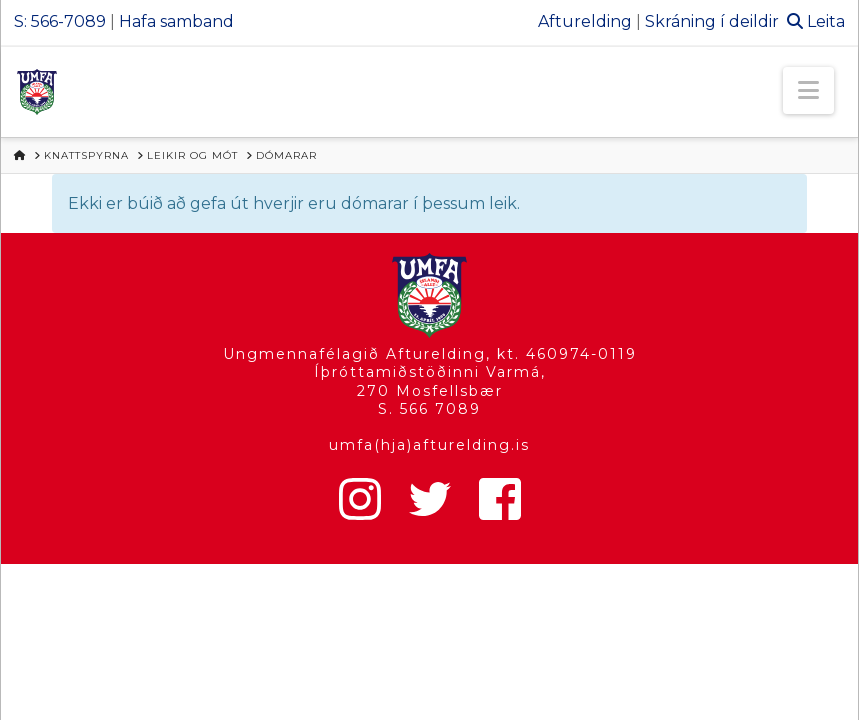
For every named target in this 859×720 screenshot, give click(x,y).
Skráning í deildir (712, 21)
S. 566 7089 (429, 409)
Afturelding (585, 21)
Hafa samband (176, 21)
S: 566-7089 (60, 21)
